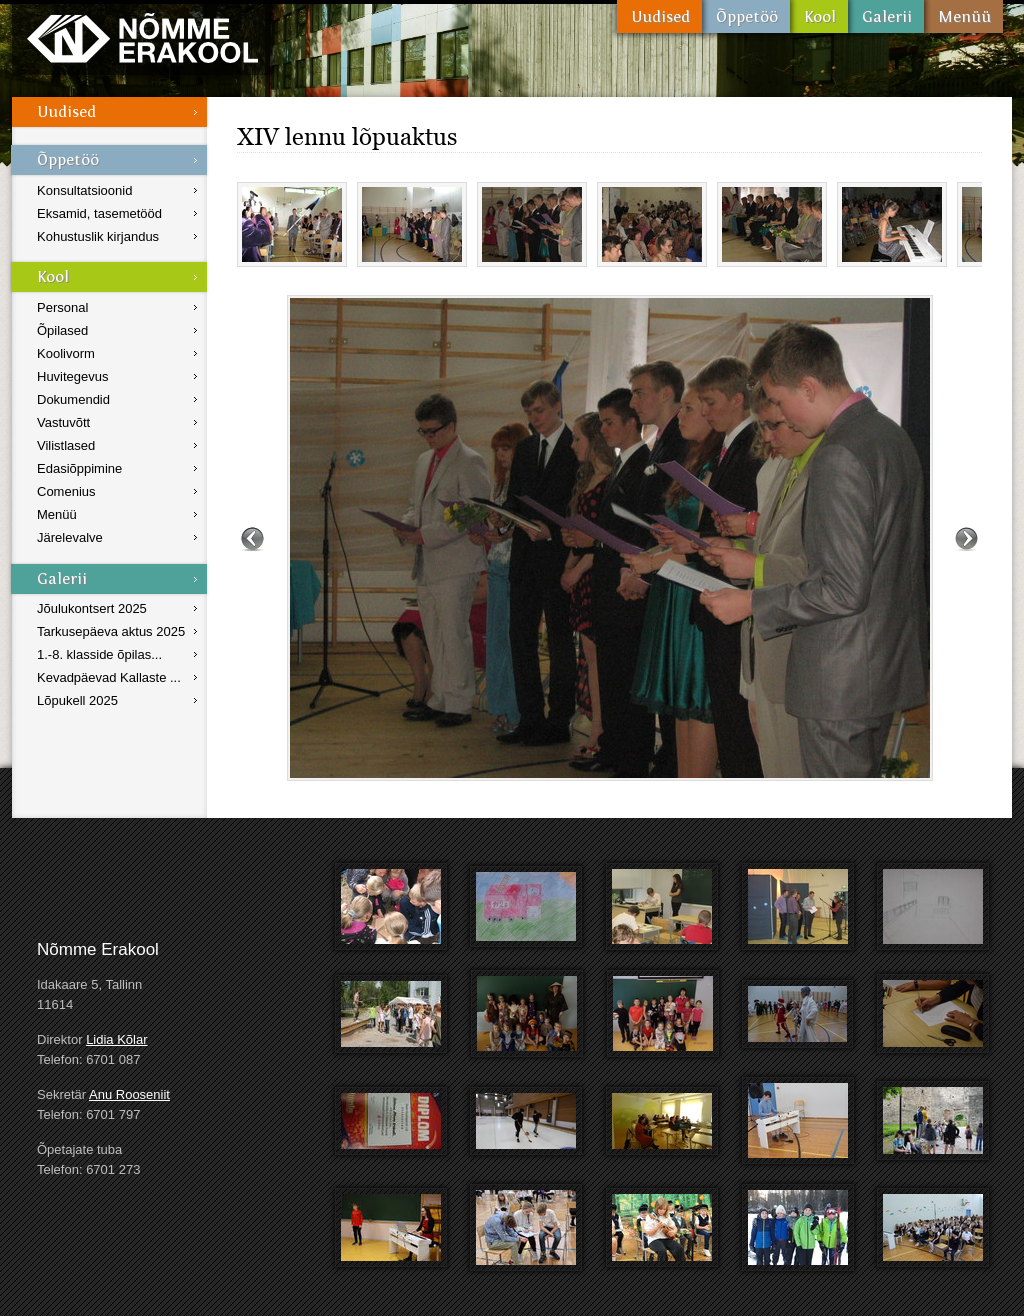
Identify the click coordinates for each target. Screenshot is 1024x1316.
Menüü (963, 16)
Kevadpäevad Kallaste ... (109, 677)
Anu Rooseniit (129, 1094)
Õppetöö (746, 16)
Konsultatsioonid (84, 190)
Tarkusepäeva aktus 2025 (111, 631)
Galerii (886, 16)
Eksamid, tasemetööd (99, 213)
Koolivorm (66, 353)
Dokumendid (73, 399)
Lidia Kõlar (116, 1039)
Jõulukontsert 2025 (92, 608)
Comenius (66, 491)
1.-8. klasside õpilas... (99, 654)
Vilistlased (66, 445)
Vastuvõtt (63, 422)
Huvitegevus (73, 376)
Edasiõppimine (79, 468)
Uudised (659, 16)
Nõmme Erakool (142, 37)
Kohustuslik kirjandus (98, 236)
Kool (819, 16)
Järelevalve (70, 537)
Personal (62, 307)
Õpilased (62, 330)
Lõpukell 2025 (77, 700)
